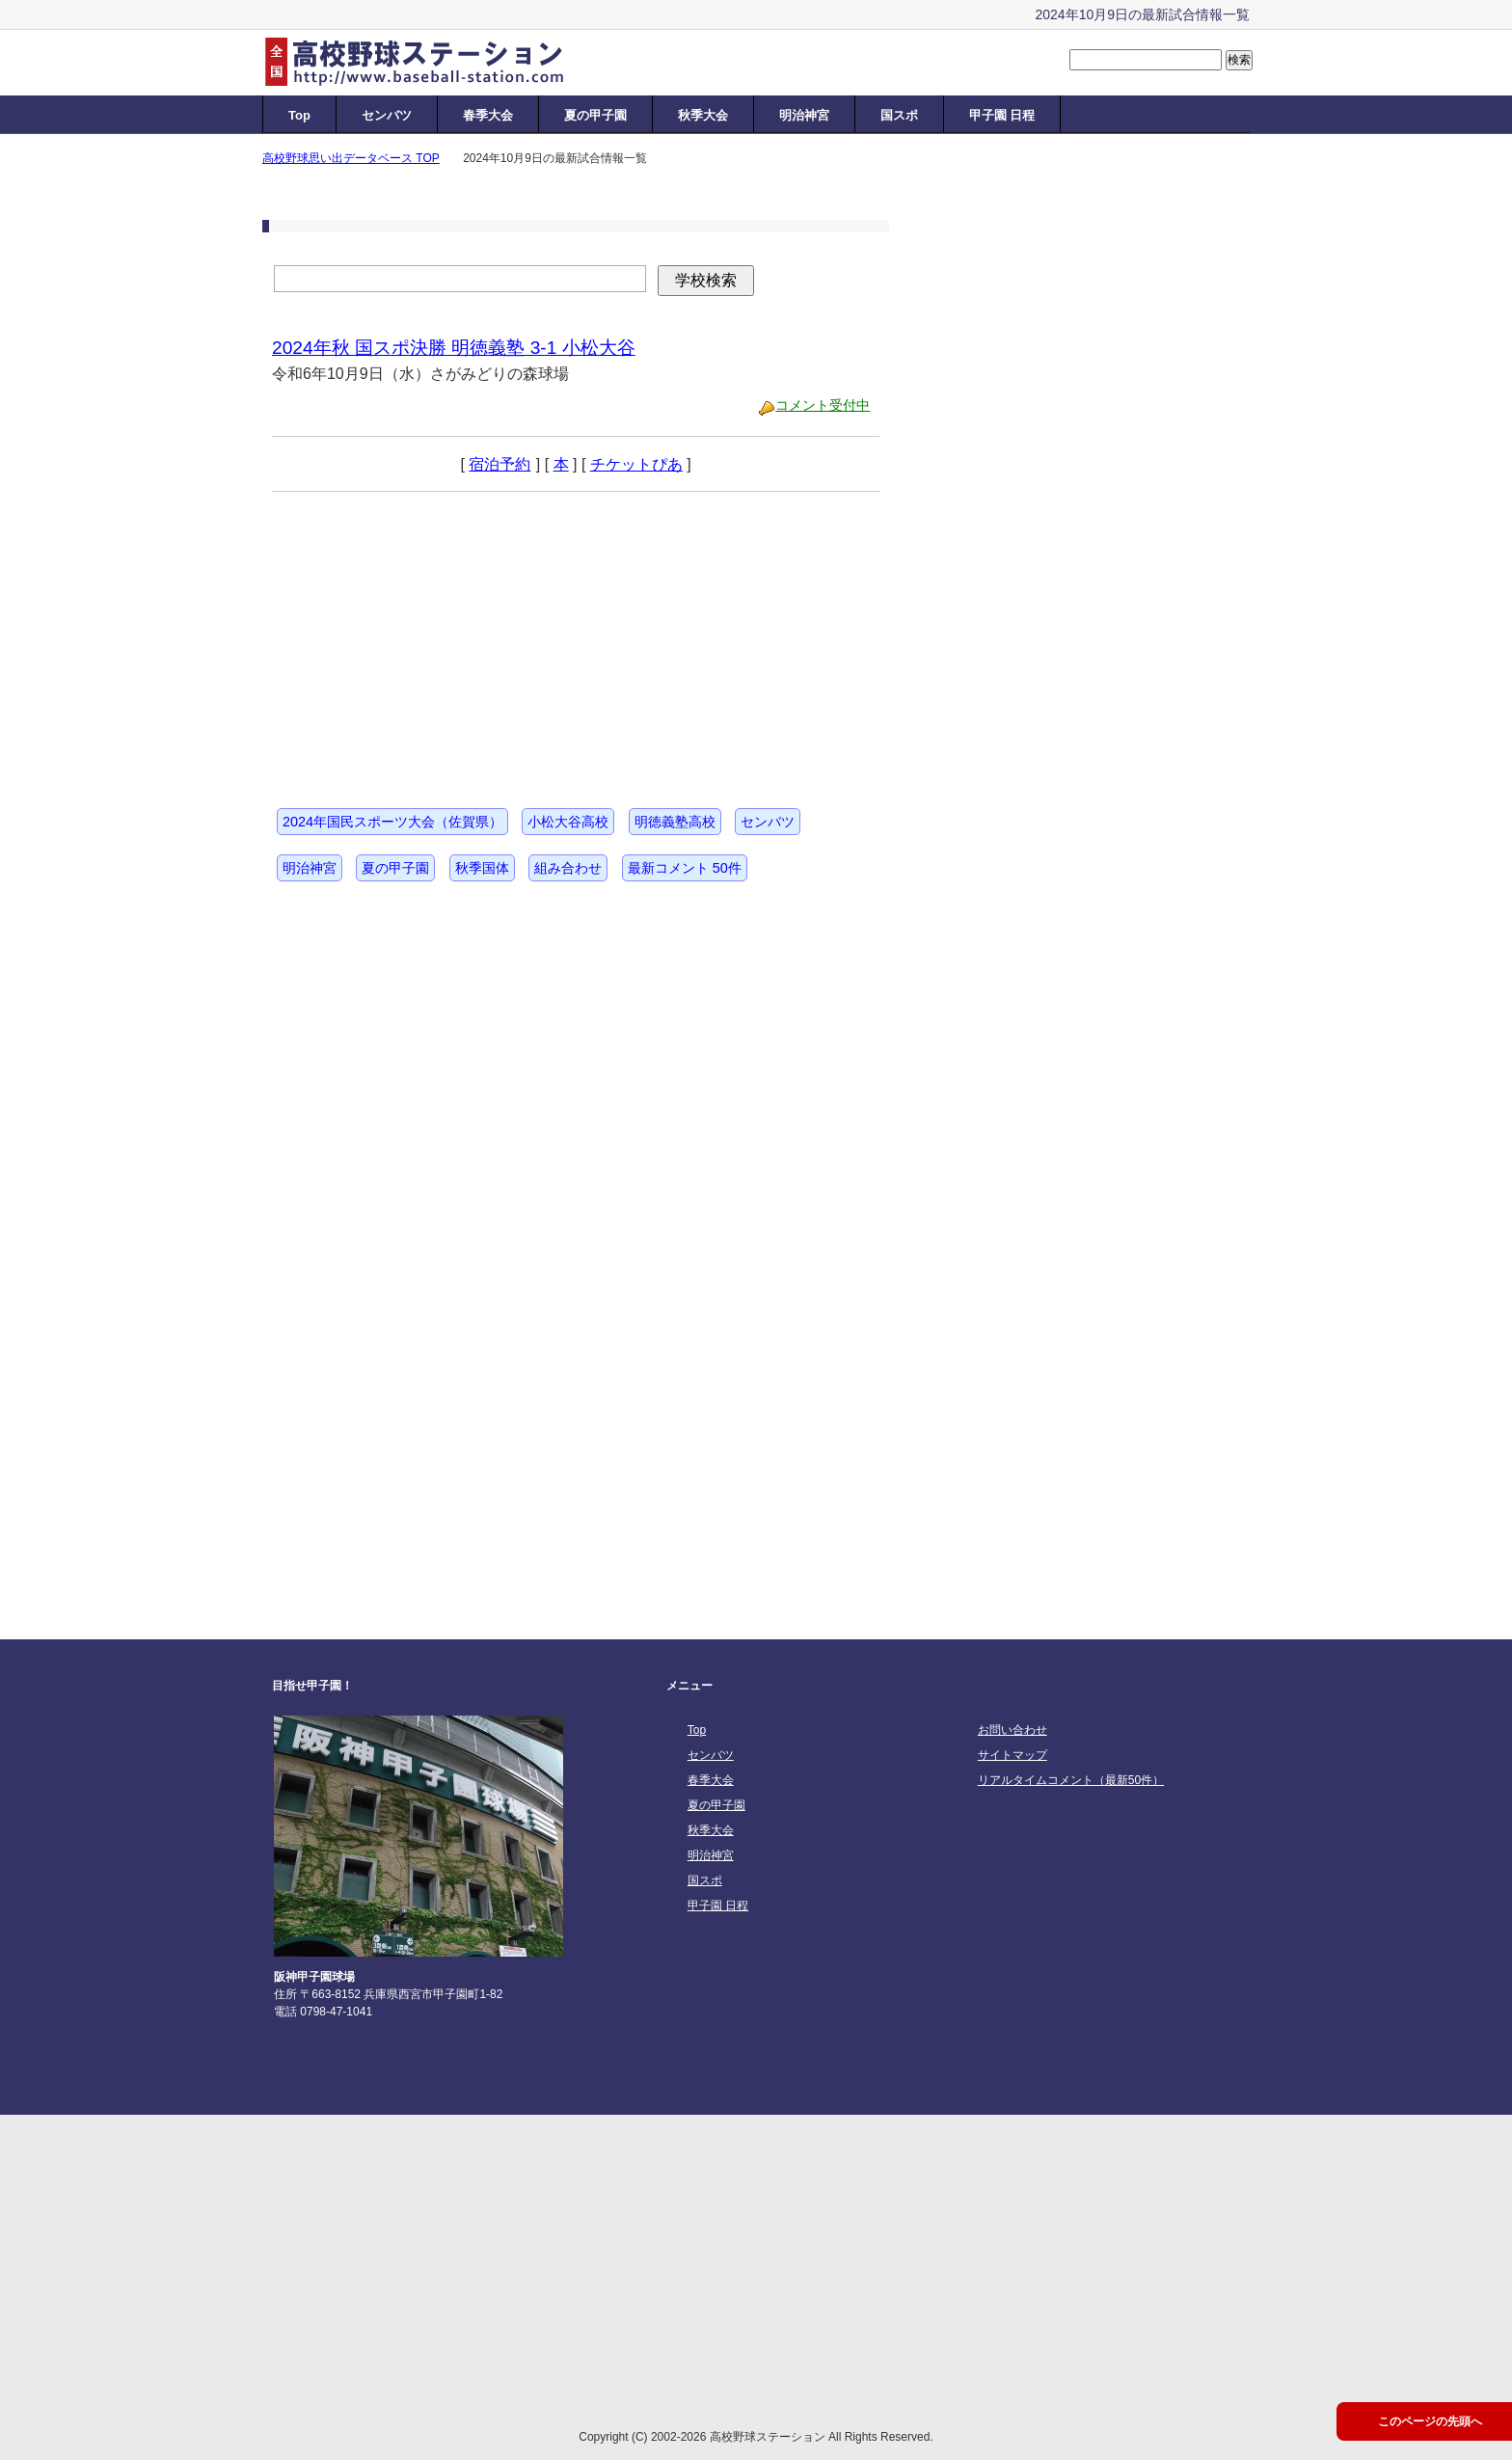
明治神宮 (804, 115)
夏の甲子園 (595, 115)
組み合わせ (568, 868)
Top (299, 115)
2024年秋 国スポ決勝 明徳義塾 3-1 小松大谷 (453, 348)
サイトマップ (1012, 1755)
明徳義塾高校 (675, 821)
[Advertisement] (416, 632)
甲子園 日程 (1002, 115)
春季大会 (488, 115)
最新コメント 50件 (685, 868)
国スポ (899, 115)
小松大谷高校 (567, 821)
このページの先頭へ (1430, 2421)
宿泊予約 (499, 464)
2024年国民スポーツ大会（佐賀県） (392, 821)
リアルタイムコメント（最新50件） (1071, 1780)
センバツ (387, 115)
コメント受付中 (822, 405)
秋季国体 (482, 868)
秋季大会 (703, 115)
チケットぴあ (636, 464)
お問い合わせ (1012, 1730)
